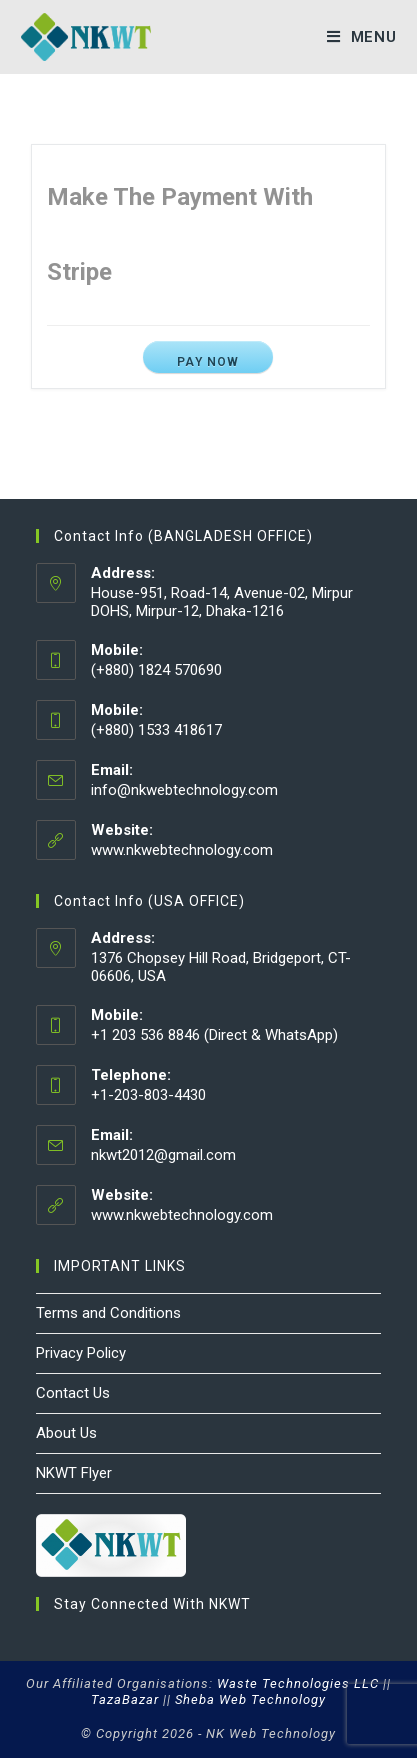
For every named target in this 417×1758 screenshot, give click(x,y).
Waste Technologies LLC (298, 1683)
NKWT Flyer (74, 1473)
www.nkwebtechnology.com (182, 850)
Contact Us (73, 1393)
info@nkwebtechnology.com (184, 790)
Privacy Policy (81, 1353)
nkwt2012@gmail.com (163, 1155)
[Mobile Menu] (362, 37)
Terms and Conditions (108, 1313)
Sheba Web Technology (250, 1699)
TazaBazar (125, 1699)
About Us (66, 1433)
